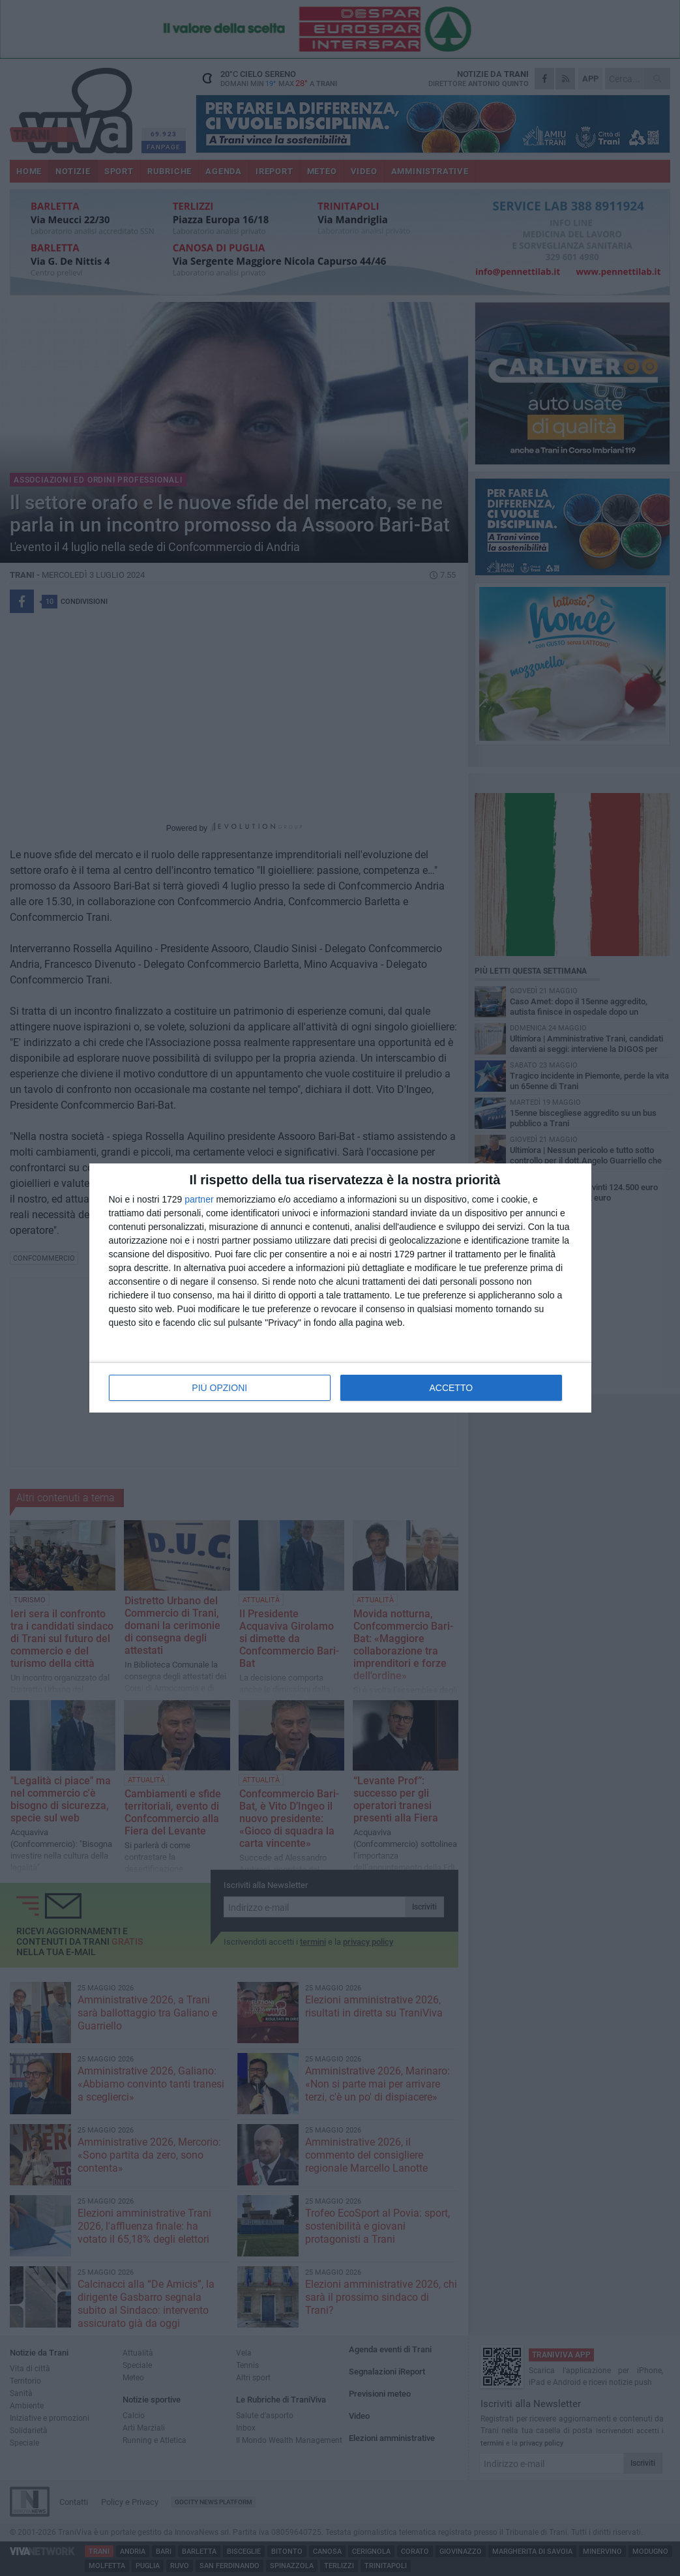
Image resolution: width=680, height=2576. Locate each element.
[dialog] (340, 1288)
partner (199, 1199)
